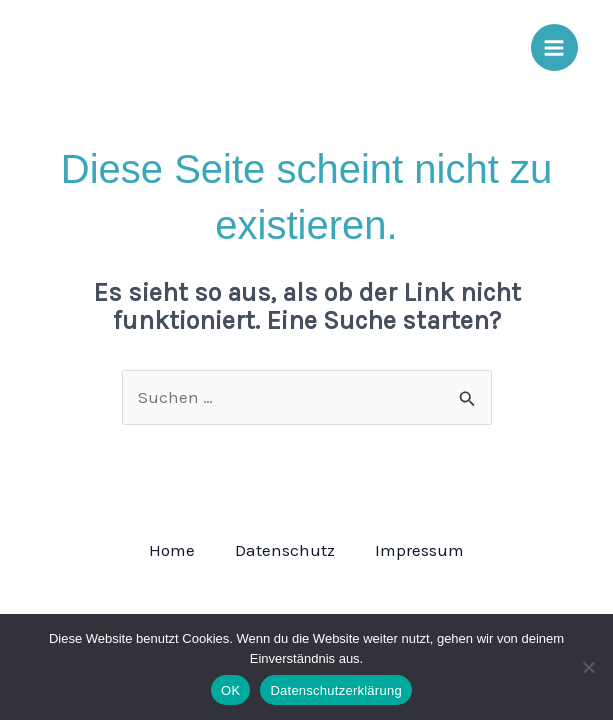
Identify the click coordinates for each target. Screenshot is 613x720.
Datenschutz (285, 550)
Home (172, 550)
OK (230, 690)
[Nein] (588, 667)
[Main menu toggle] (555, 48)
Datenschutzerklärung (335, 690)
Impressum (419, 550)
